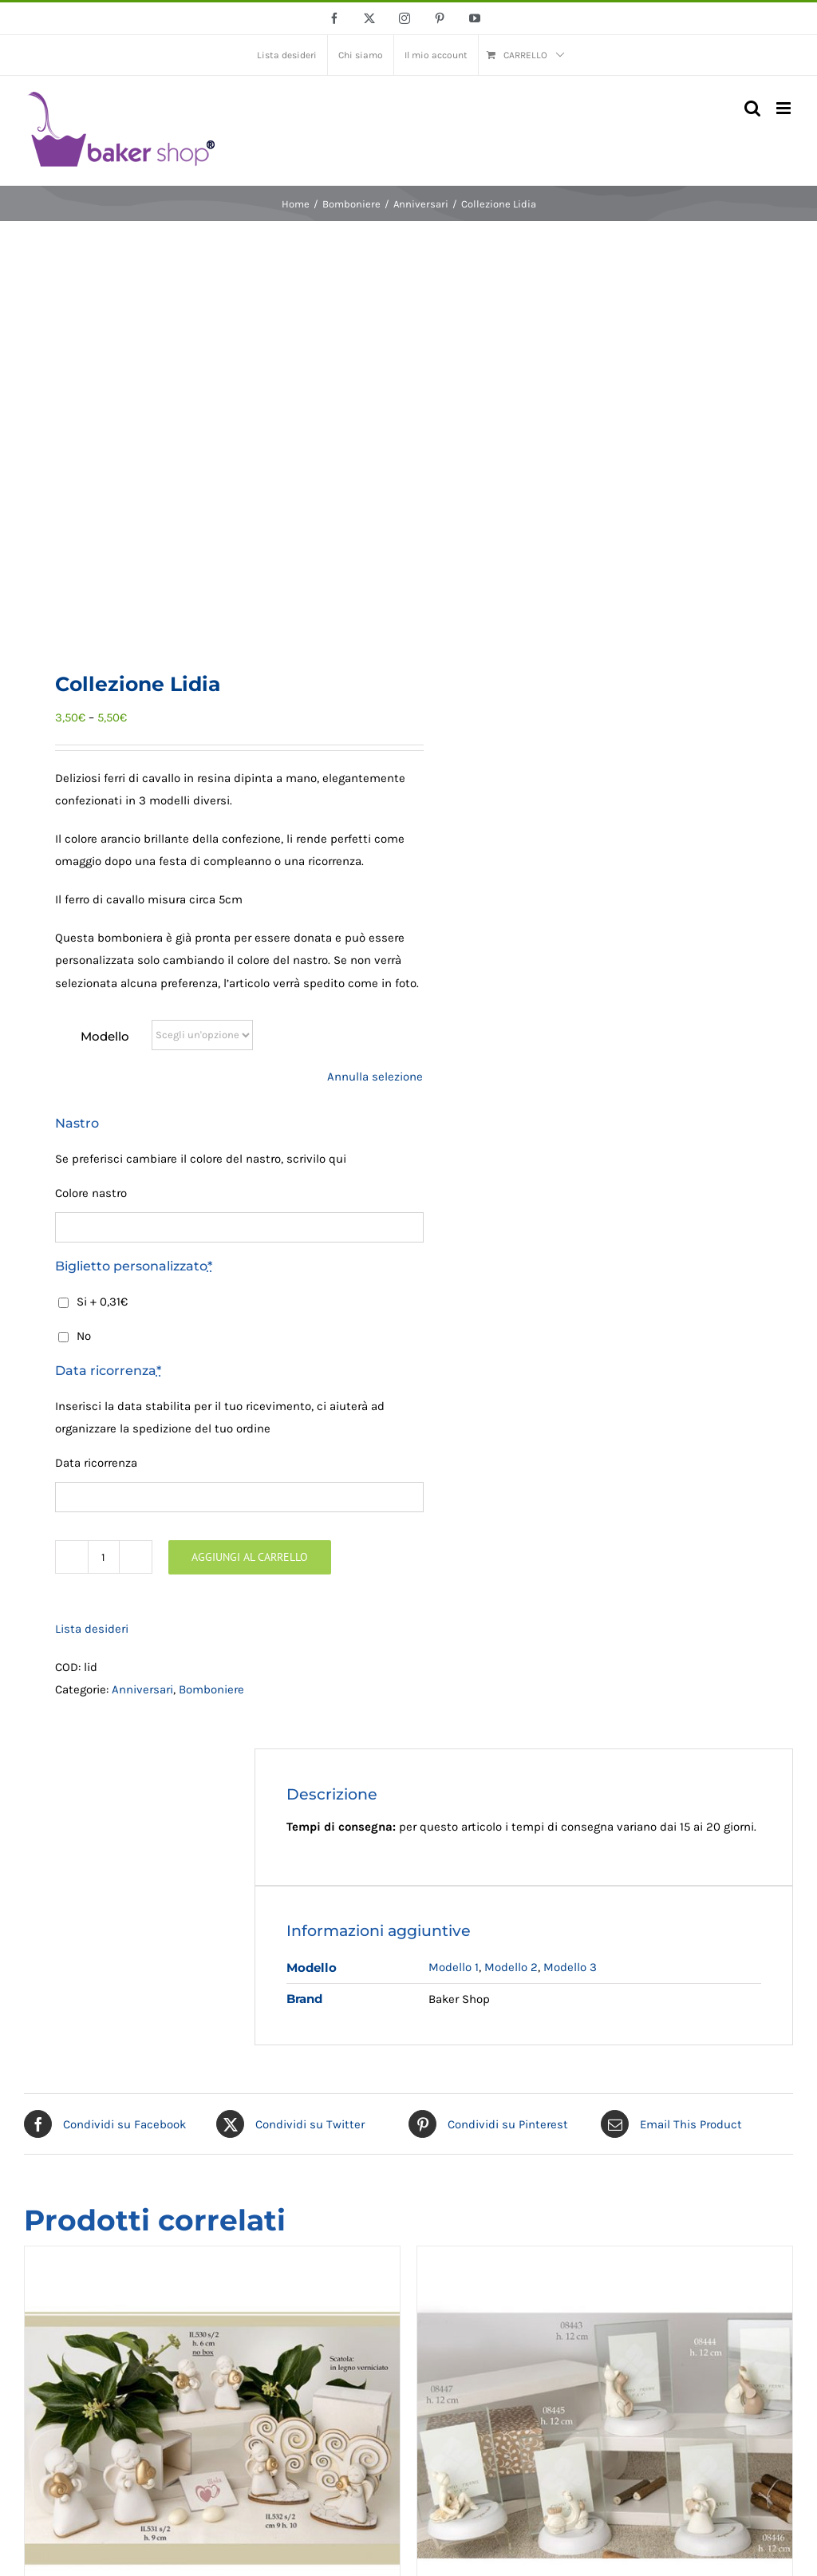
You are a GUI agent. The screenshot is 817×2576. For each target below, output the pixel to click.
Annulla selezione (375, 1076)
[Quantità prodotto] (104, 1557)
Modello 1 (453, 1967)
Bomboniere (211, 1689)
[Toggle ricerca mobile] (752, 108)
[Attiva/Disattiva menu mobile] (784, 108)
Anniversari (142, 1689)
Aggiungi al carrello (249, 1557)
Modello (105, 1036)
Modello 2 (511, 1967)
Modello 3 (570, 1967)
